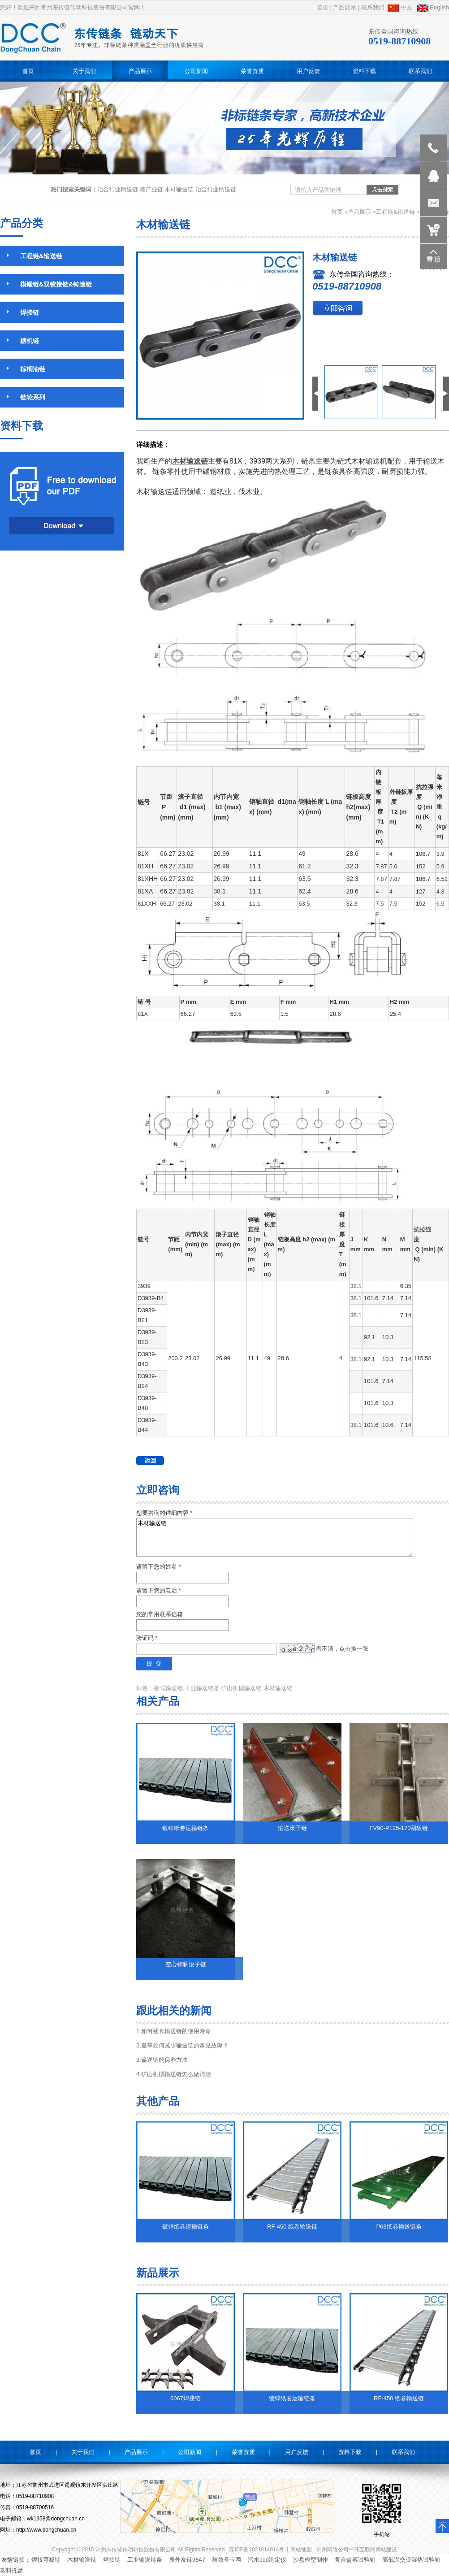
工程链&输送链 (395, 211)
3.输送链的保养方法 (162, 2059)
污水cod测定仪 (267, 2559)
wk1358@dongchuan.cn (56, 2518)
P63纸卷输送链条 (398, 2226)
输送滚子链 (292, 1828)
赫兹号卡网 (226, 2559)
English (433, 7)
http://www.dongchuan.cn (46, 2530)
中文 (400, 7)
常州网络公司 (332, 2549)
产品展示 (344, 7)
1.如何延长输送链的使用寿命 (173, 2031)
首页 (322, 7)
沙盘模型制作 (310, 2559)
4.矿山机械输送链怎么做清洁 (173, 2074)
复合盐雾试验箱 (355, 2559)
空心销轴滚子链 (185, 1964)
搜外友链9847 (187, 2559)
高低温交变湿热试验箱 (411, 2559)
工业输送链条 (144, 2559)
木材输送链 (274, 1537)
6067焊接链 (185, 2398)
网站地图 (301, 2549)
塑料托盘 (11, 2570)
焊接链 (112, 2559)
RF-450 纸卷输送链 (292, 2226)
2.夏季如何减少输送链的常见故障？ (182, 2045)
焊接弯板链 (45, 2559)
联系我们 (372, 7)
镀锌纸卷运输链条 (185, 1828)
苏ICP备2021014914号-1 (259, 2549)
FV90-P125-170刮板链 (399, 1828)
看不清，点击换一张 (342, 1648)
